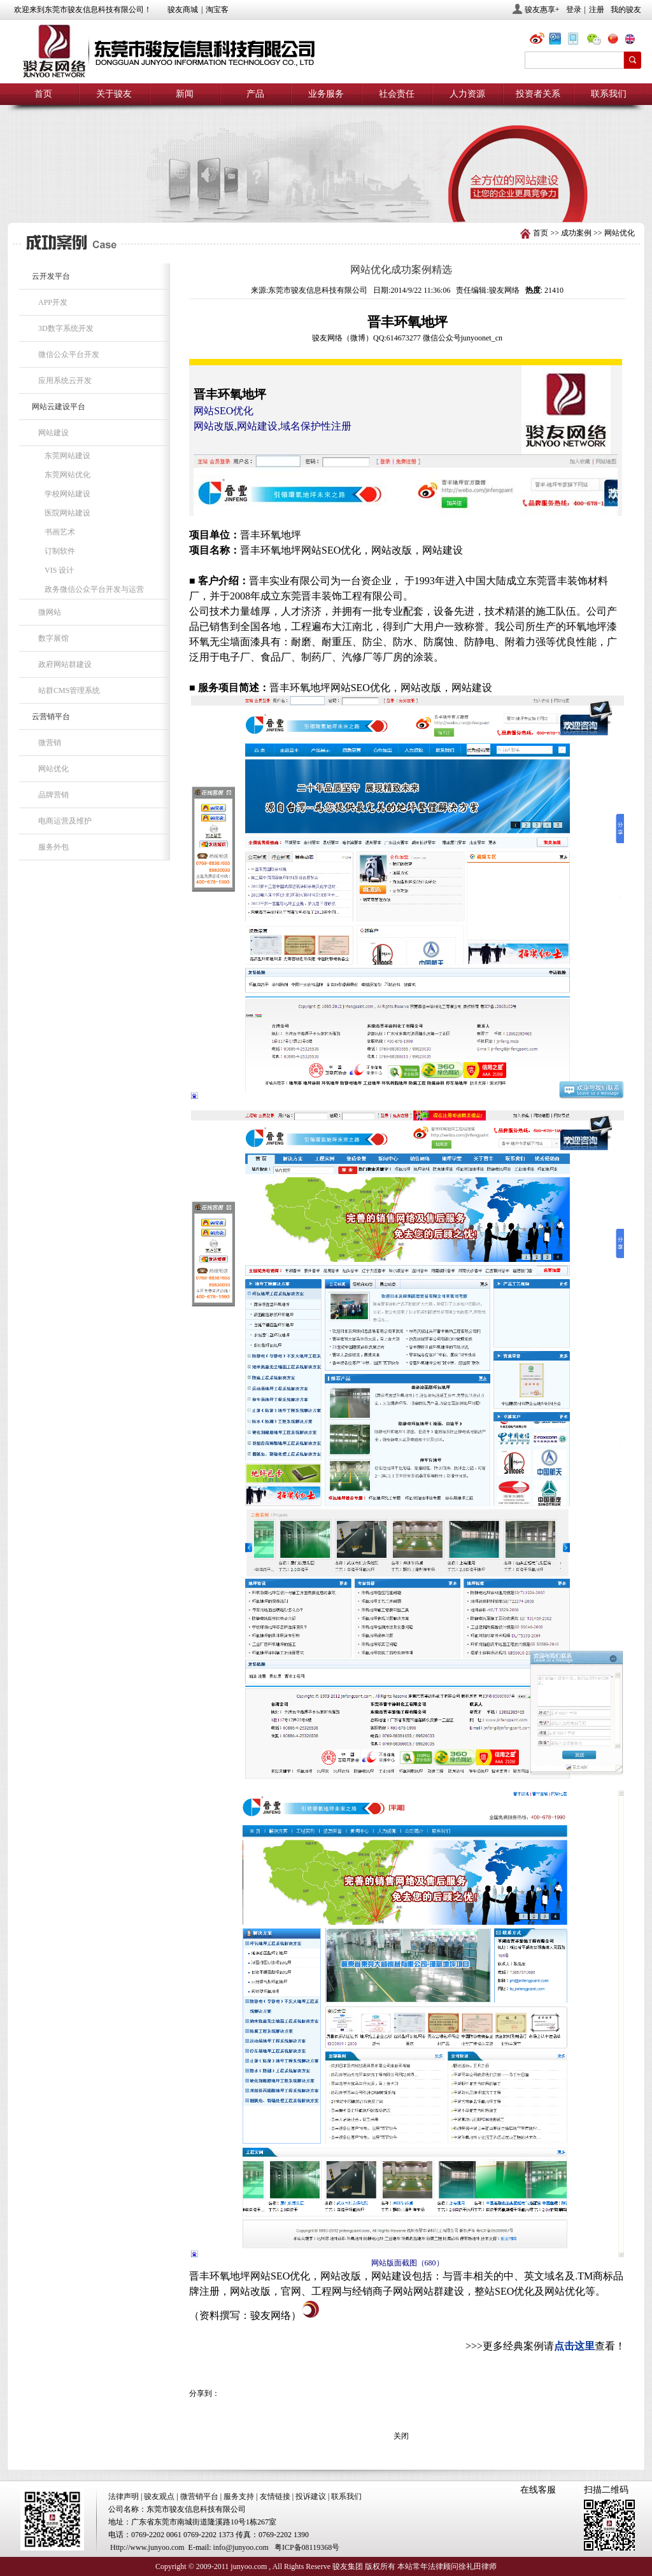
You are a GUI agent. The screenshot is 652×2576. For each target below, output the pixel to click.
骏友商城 (182, 9)
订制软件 (60, 551)
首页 (43, 94)
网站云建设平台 (58, 406)
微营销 (49, 742)
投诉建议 (310, 2496)
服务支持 (238, 2496)
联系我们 (609, 94)
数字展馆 (53, 638)
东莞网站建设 (67, 455)
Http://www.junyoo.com (147, 2547)
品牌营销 (53, 794)
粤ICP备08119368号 (306, 2547)
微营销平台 (199, 2496)
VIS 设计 (59, 570)
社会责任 (397, 94)
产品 (255, 94)
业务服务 (326, 94)
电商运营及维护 (65, 820)
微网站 (49, 612)
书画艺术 (60, 532)
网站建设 (53, 432)
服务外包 (53, 847)
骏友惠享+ (542, 9)
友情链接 (275, 2496)
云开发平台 (51, 276)
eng (635, 40)
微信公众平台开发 (68, 354)
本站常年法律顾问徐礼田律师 (447, 2566)
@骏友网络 (539, 40)
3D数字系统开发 (66, 328)
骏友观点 (159, 2496)
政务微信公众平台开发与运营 (94, 589)
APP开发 (52, 302)
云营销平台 (51, 716)
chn (616, 40)
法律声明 (123, 2496)
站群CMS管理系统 (69, 690)
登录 (573, 9)
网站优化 (619, 232)
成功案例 (576, 232)
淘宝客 (217, 9)
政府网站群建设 (65, 664)
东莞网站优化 (67, 474)
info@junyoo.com (241, 2547)
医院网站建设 (67, 512)
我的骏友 (626, 9)
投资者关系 (538, 94)
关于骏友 (114, 94)
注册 (596, 9)
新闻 (185, 94)
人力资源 (467, 94)
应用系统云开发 (65, 380)
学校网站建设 (67, 493)
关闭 (401, 2436)
